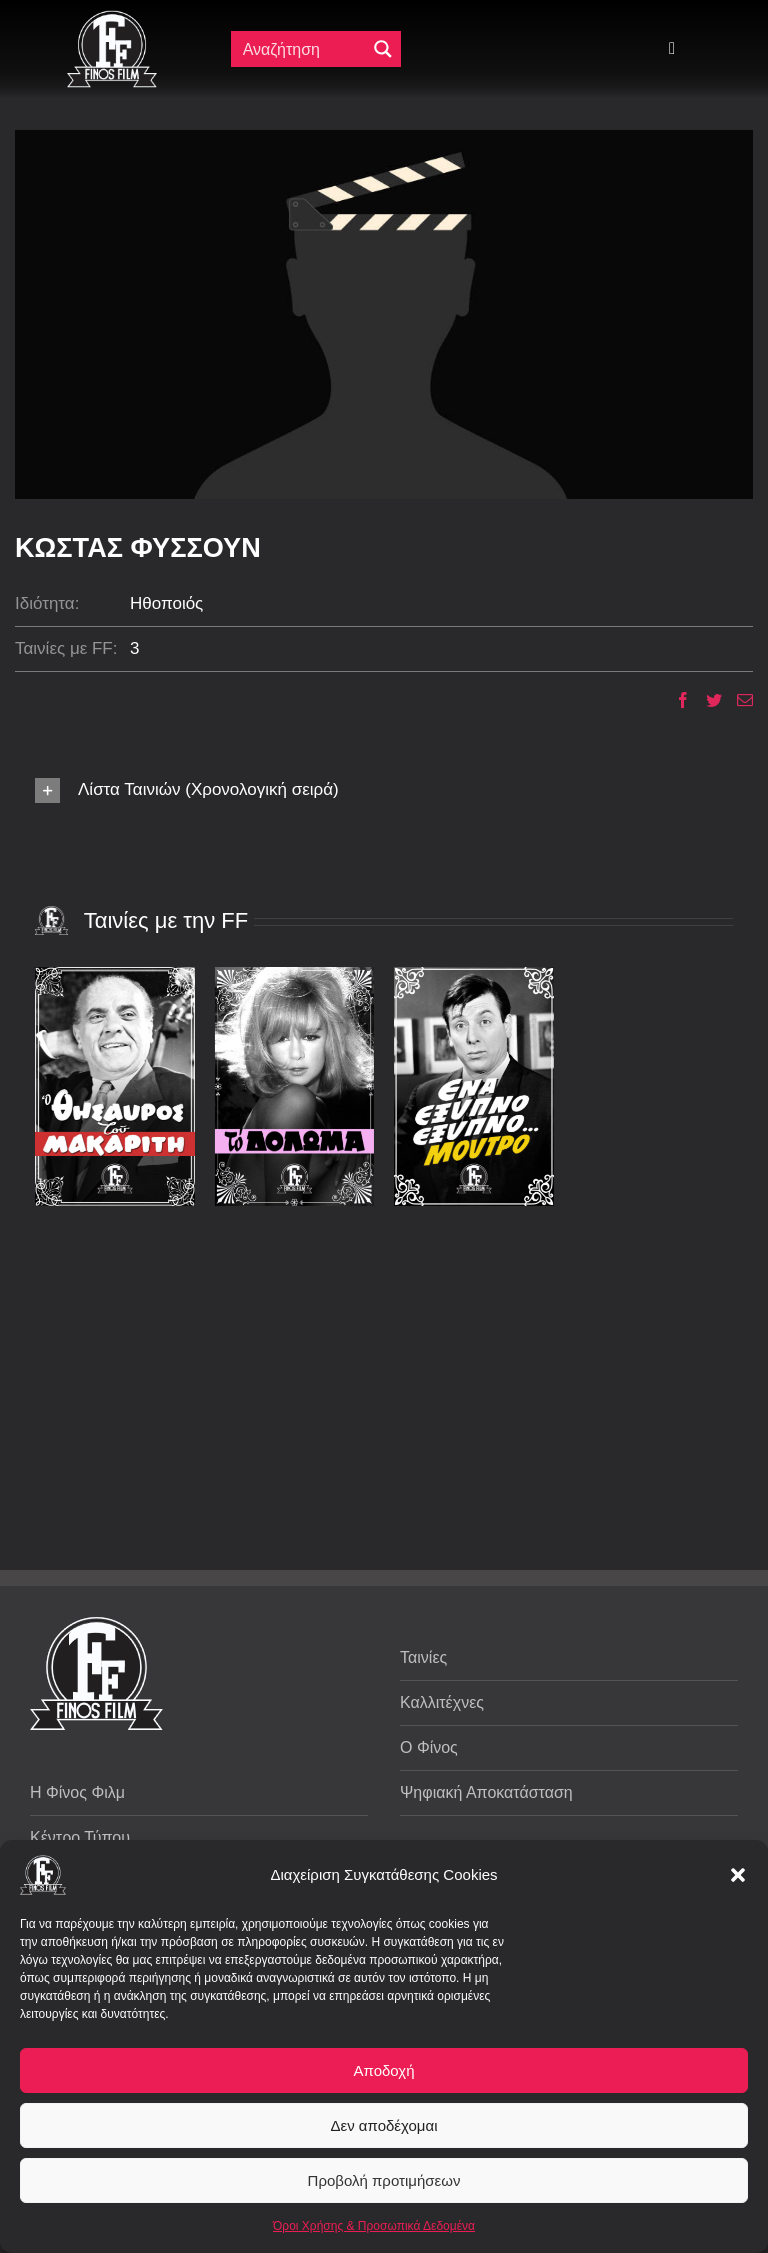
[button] (738, 1875)
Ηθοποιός (166, 603)
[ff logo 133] (112, 18)
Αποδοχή (384, 2070)
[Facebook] (675, 700)
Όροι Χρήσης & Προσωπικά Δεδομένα (374, 2226)
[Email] (737, 700)
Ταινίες (423, 1657)
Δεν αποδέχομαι (383, 2125)
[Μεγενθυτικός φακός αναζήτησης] (383, 49)
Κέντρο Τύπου (80, 1837)
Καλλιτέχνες (442, 1702)
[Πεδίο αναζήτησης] (303, 49)
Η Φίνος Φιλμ (77, 1792)
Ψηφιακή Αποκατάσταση (486, 1792)
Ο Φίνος (429, 1747)
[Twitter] (706, 700)
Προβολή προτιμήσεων (384, 2180)
